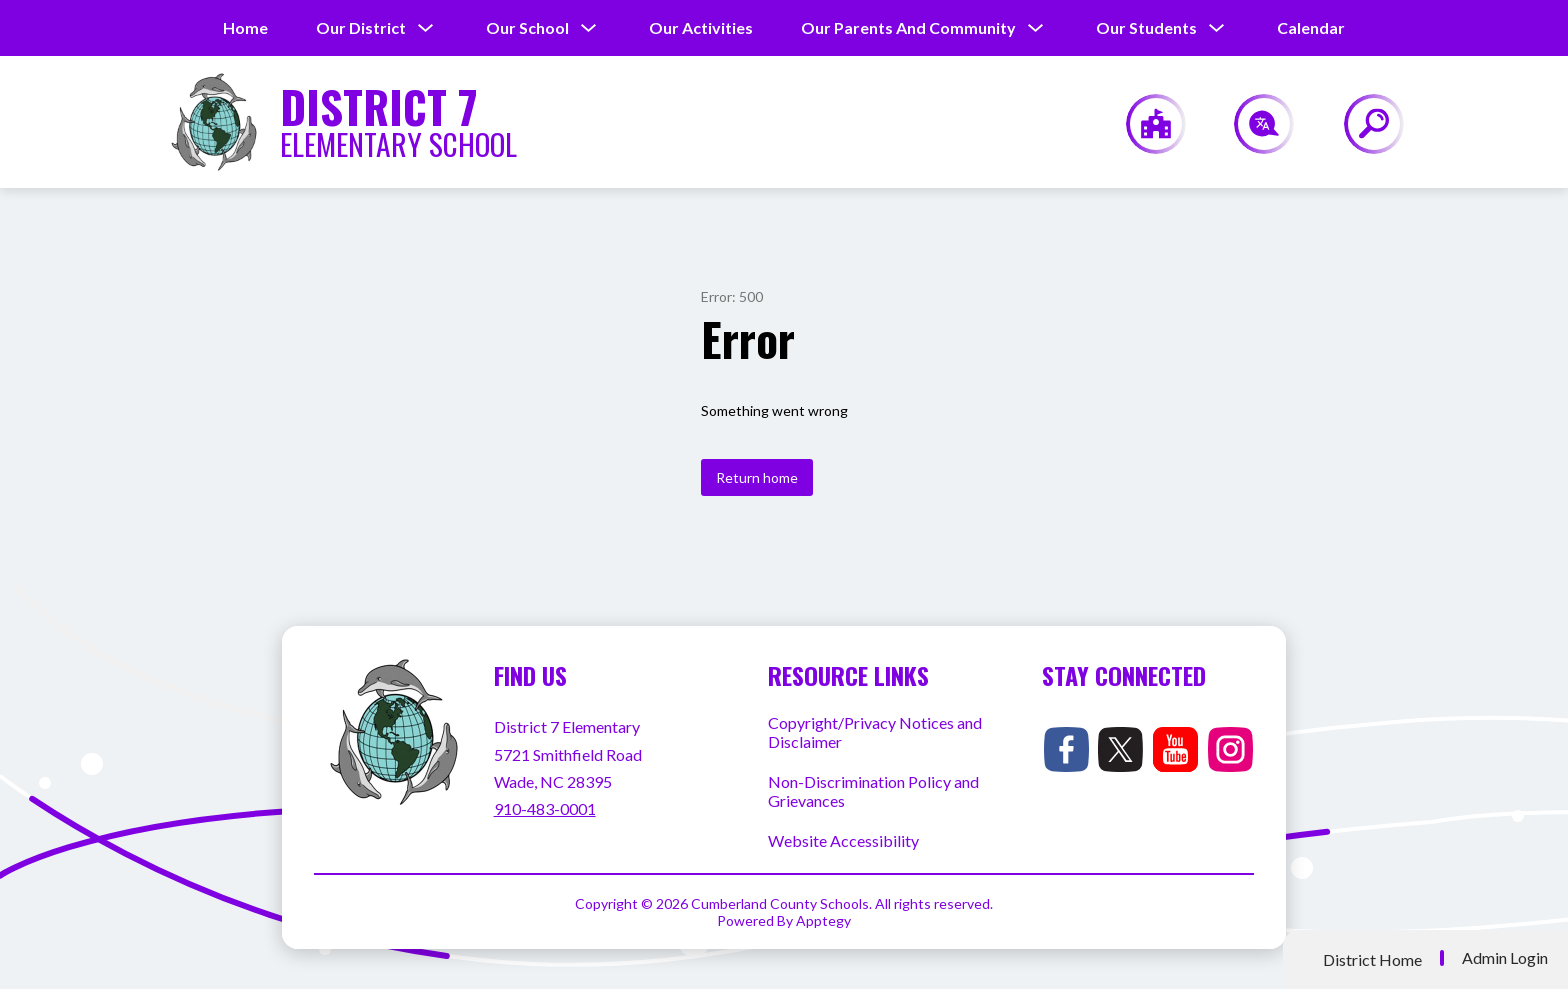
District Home (1372, 959)
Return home (757, 477)
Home (245, 27)
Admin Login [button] (1505, 958)
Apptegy (823, 920)
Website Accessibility (843, 840)
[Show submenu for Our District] (361, 28)
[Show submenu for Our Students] (1146, 28)
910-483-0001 (545, 808)
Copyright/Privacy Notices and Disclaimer (875, 732)
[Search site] (1361, 124)
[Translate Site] (1252, 124)
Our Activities (701, 27)
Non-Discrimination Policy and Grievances (873, 791)
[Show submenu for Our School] (527, 28)
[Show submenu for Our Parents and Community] (908, 28)
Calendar (1311, 27)
